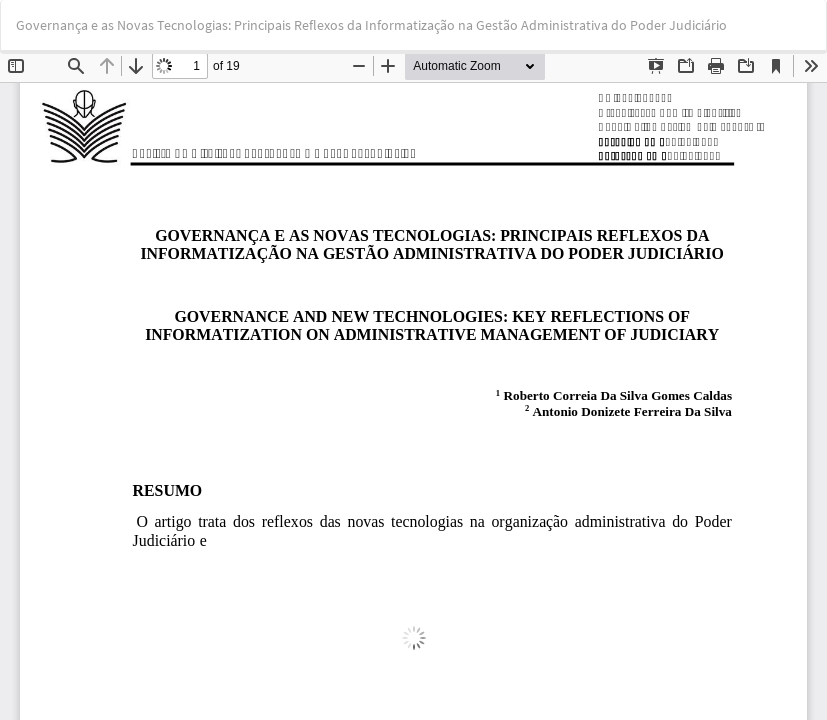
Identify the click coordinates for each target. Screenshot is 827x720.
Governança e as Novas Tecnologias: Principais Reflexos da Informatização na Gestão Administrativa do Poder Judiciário (371, 25)
